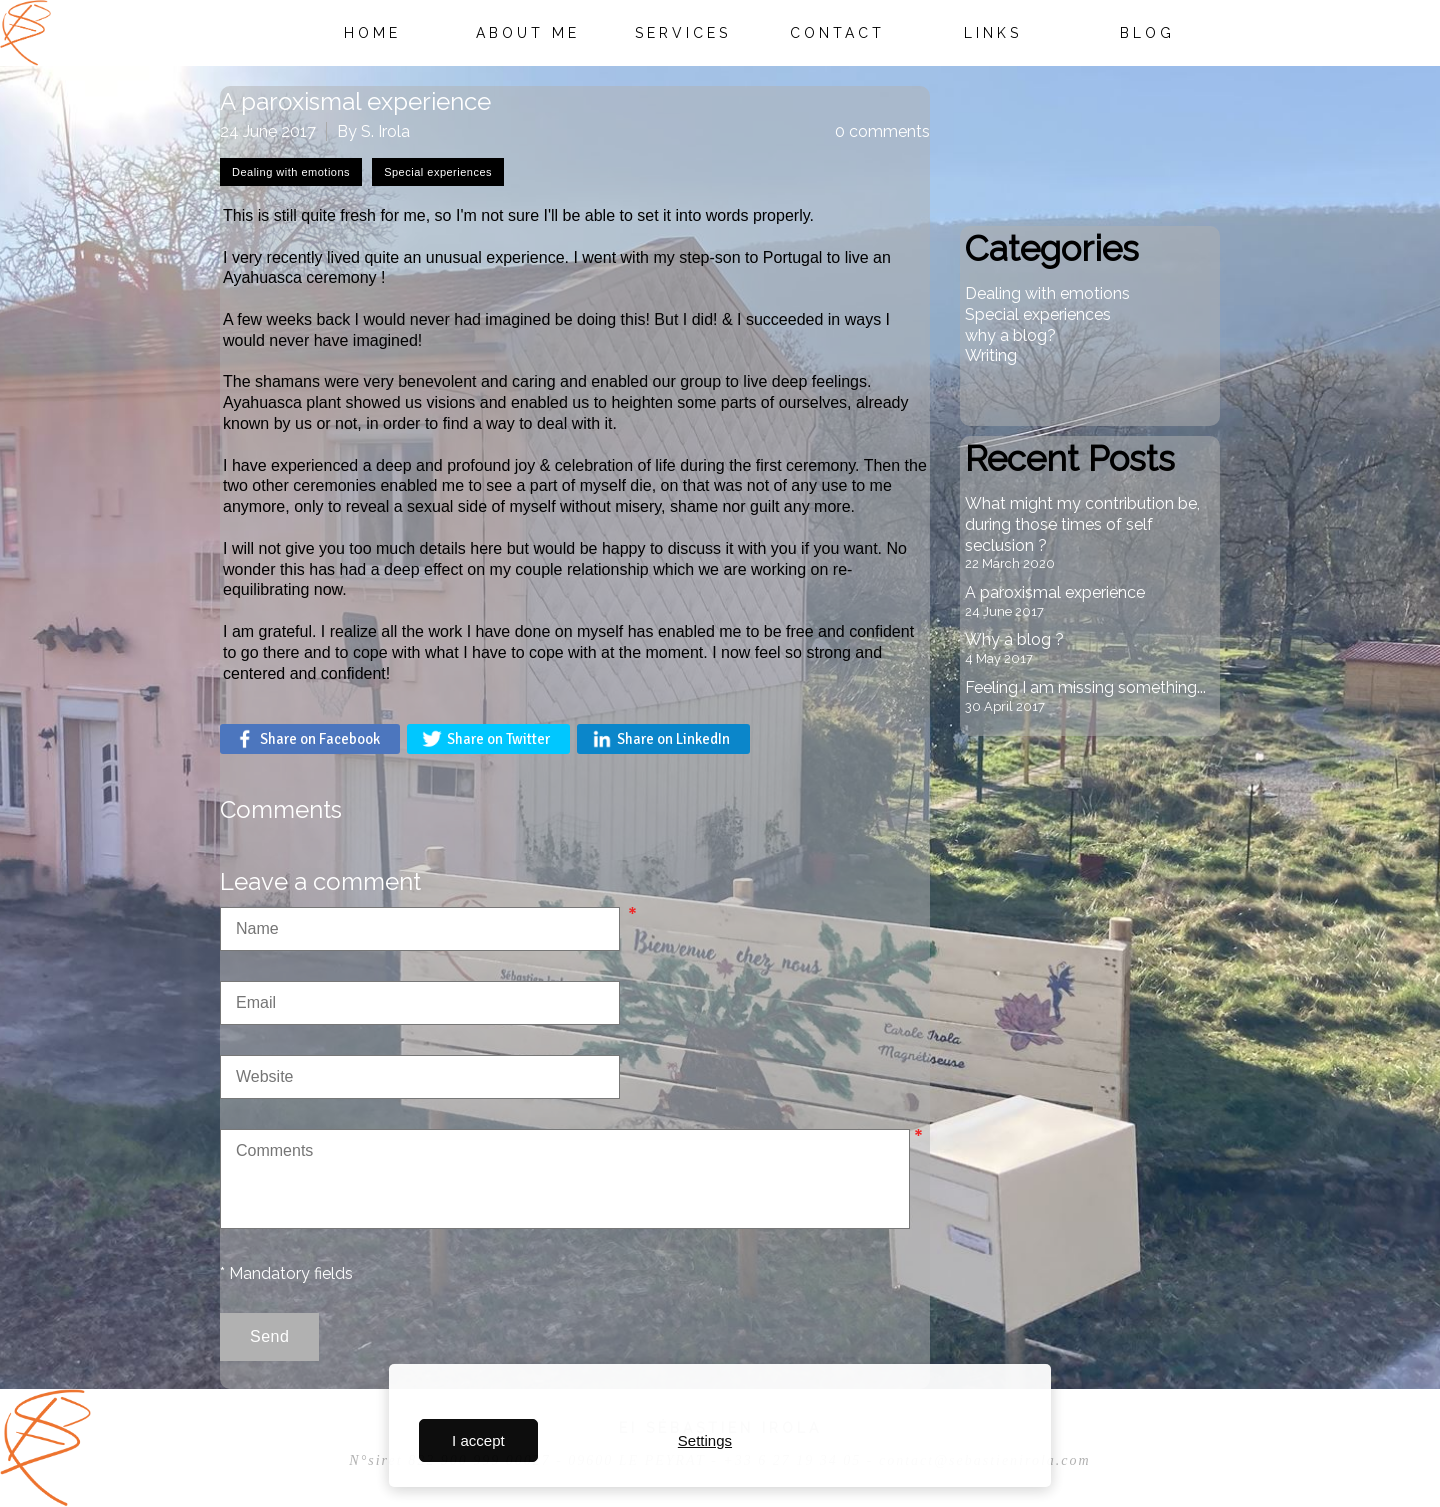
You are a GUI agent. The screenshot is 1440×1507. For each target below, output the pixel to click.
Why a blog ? (1014, 639)
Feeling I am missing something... (1085, 687)
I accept (478, 1440)
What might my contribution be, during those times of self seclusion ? (1082, 524)
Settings (705, 1440)
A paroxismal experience (1055, 592)
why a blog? (1010, 335)
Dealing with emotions (1047, 293)
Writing (991, 355)
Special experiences (1038, 314)
